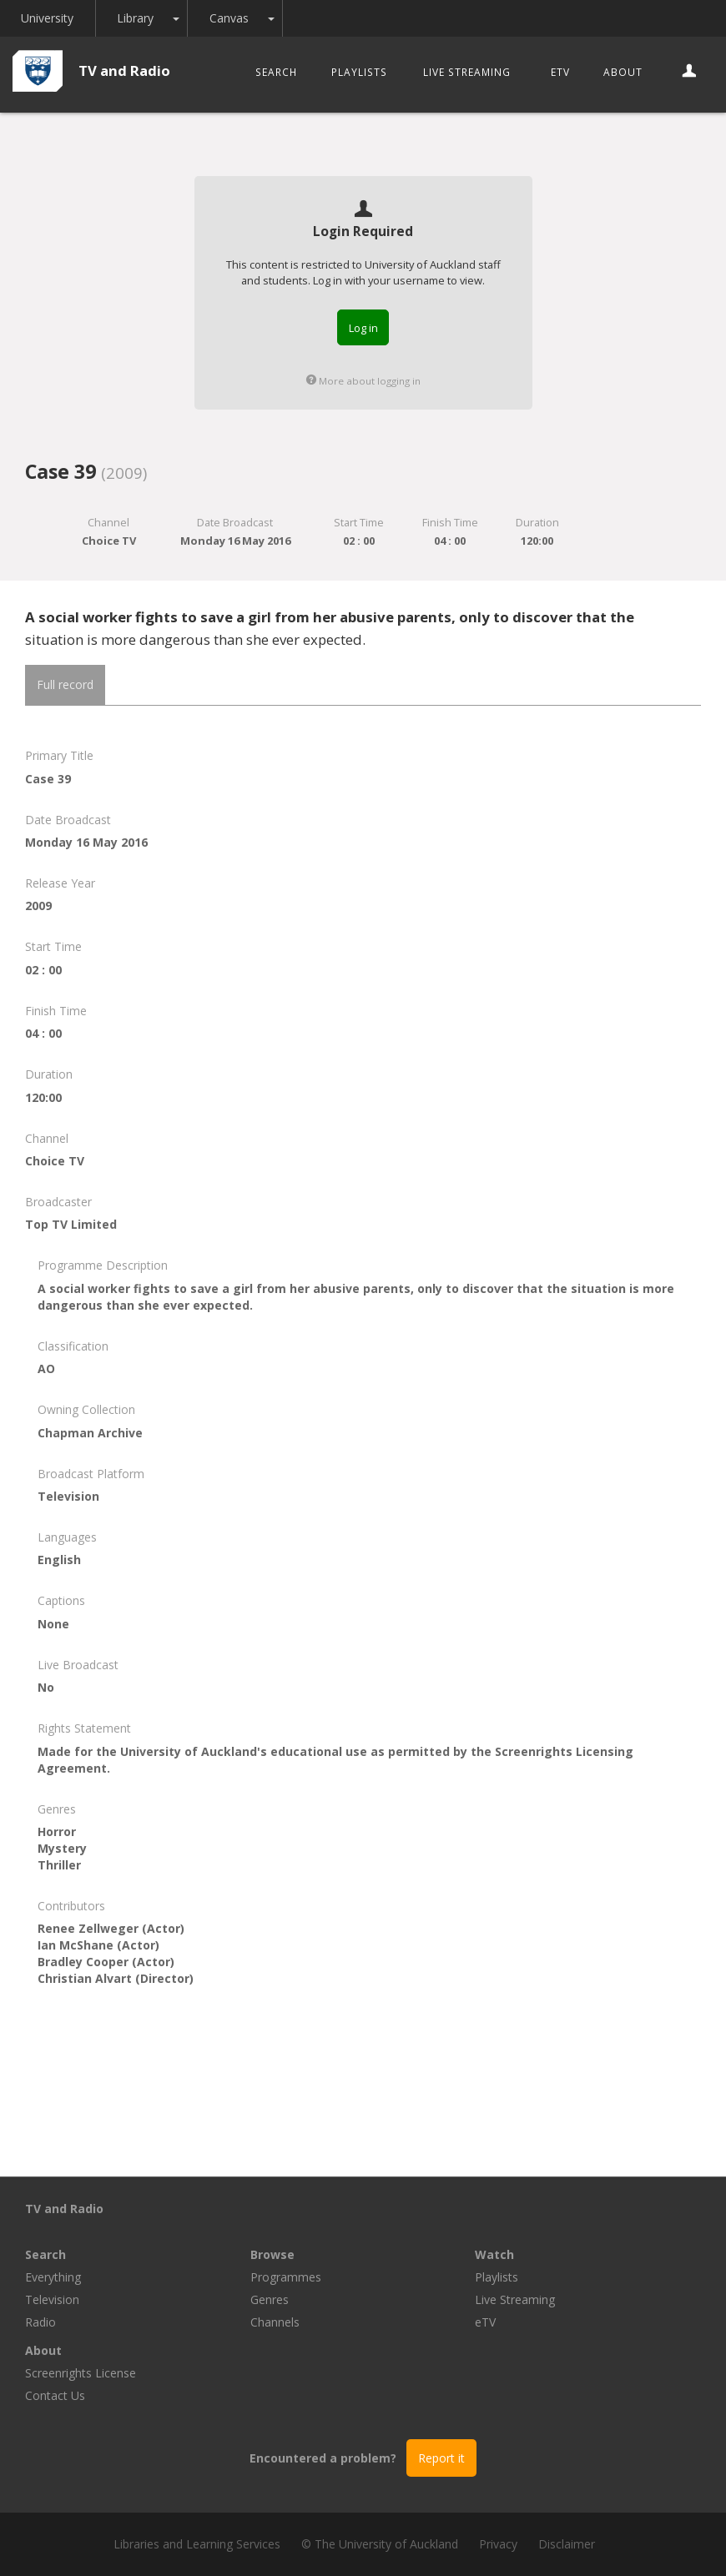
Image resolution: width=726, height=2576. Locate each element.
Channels (275, 2322)
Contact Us (55, 2395)
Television (52, 2299)
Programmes (285, 2277)
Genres (269, 2299)
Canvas (230, 18)
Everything (53, 2277)
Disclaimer (566, 2544)
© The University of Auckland (379, 2544)
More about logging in (363, 381)
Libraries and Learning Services (196, 2544)
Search (276, 71)
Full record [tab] (65, 684)
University (48, 18)
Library (136, 18)
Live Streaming (467, 71)
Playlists (359, 71)
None (53, 1624)
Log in (363, 327)
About (623, 71)
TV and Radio (124, 70)
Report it (441, 2458)
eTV (560, 71)
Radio (40, 2322)
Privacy (498, 2544)
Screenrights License (80, 2373)
